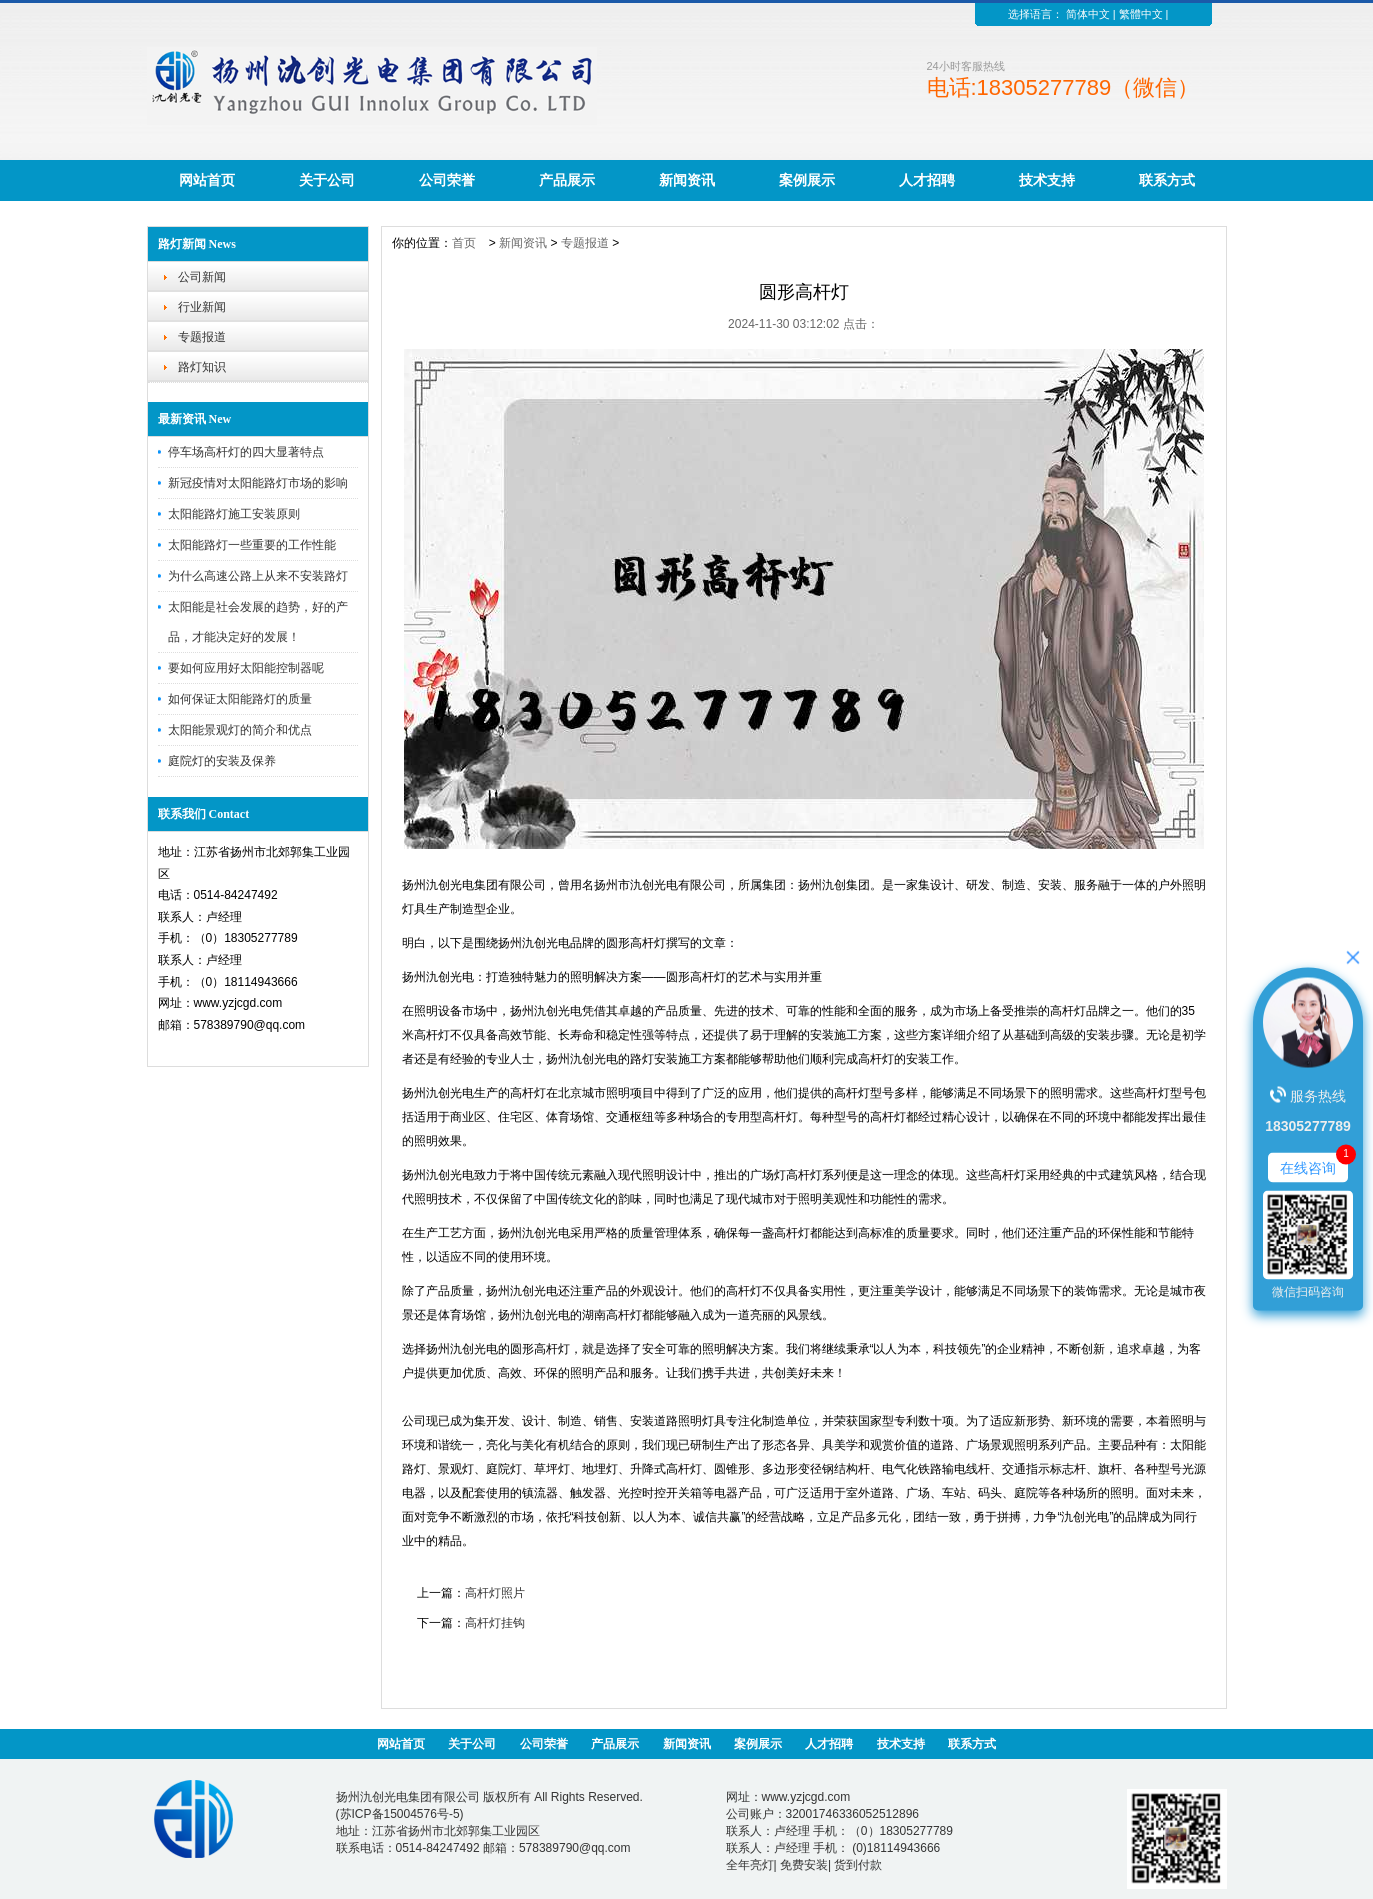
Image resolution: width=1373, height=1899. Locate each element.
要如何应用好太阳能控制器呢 (246, 668)
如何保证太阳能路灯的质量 (240, 699)
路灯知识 (202, 367)
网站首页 (207, 180)
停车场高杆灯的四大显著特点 (246, 452)
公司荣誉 (447, 180)
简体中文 (1088, 14)
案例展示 (807, 180)
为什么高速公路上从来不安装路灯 (258, 576)
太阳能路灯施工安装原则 (234, 514)
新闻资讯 (687, 180)
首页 (464, 243)
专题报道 (202, 337)
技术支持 (1047, 180)
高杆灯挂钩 (495, 1623)
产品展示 (567, 180)
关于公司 (327, 180)
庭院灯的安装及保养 (222, 761)
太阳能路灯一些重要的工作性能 (252, 545)
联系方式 (1167, 180)
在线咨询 (1308, 1167)
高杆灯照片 (495, 1593)
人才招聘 (927, 180)
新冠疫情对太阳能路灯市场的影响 (258, 483)
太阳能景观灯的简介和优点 (240, 730)
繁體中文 (1141, 14)
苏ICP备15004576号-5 (400, 1814)
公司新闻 (202, 277)
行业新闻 (202, 307)
